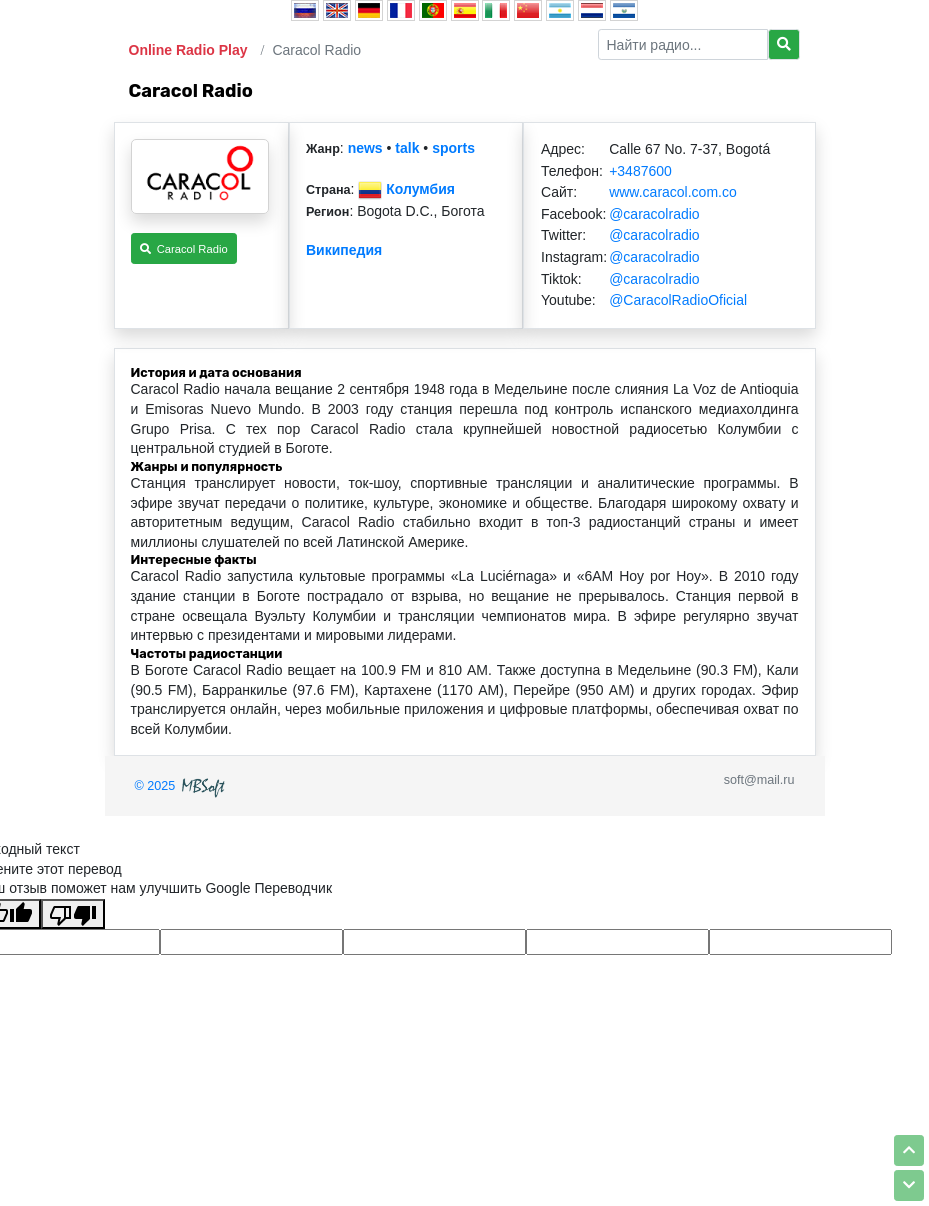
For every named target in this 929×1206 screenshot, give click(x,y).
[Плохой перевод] (73, 914)
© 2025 (182, 786)
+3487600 (640, 171)
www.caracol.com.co (673, 192)
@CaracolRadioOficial (678, 300)
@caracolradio (654, 214)
